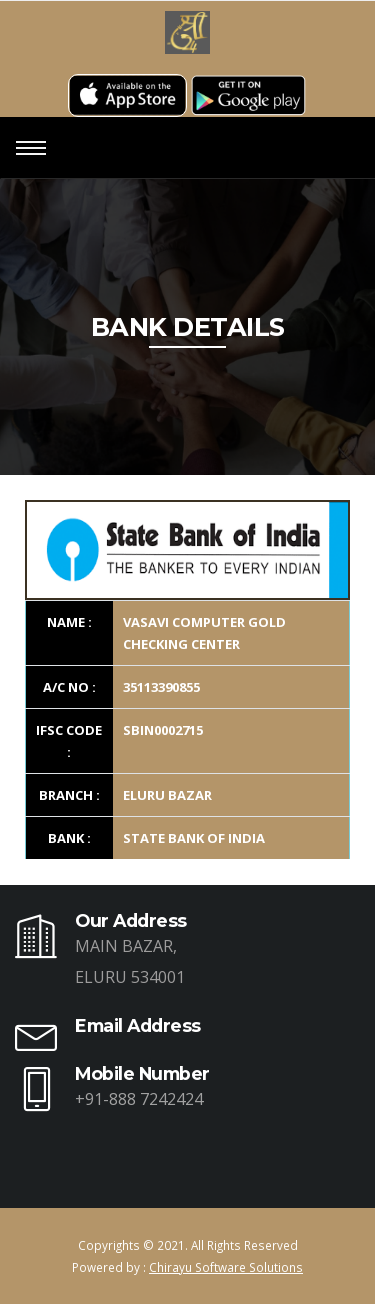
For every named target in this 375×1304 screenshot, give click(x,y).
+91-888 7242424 (139, 1099)
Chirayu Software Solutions (226, 1267)
